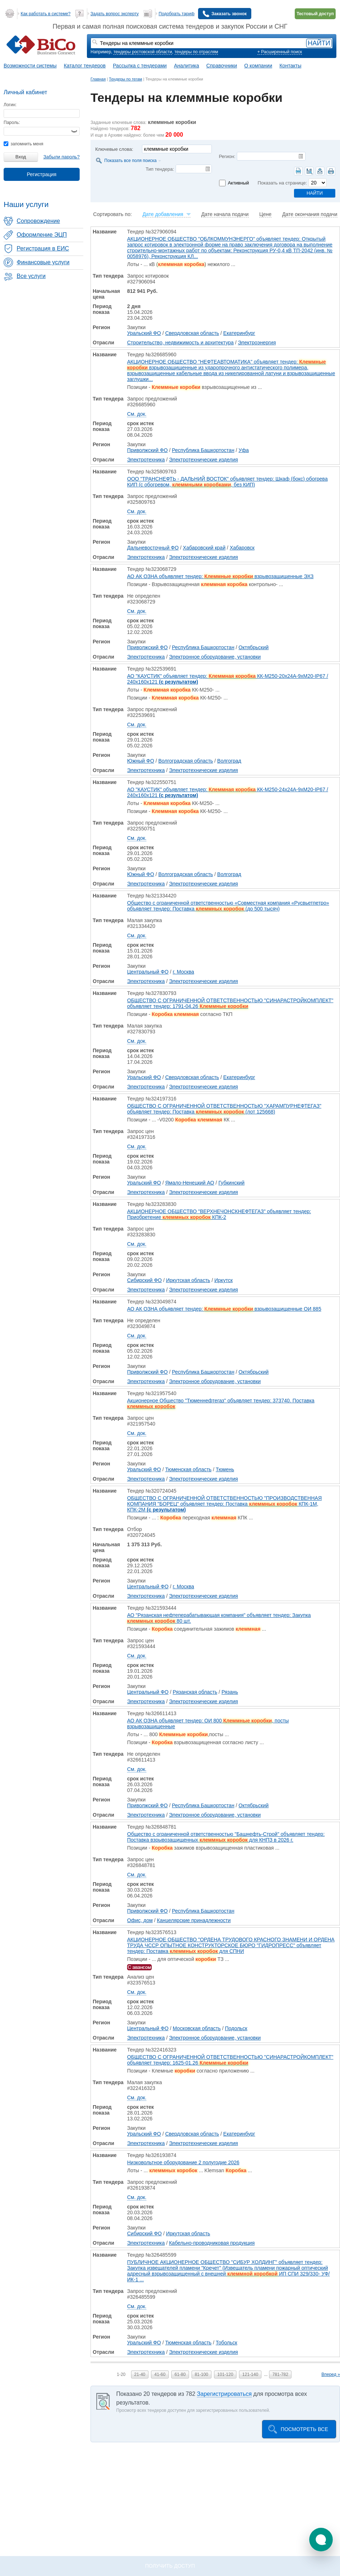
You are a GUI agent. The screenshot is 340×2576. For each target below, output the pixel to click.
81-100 (201, 2374)
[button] (321, 2539)
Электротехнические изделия (203, 459)
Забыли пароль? (61, 156)
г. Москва (183, 972)
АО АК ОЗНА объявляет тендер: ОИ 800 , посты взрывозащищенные (208, 1723)
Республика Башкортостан (203, 450)
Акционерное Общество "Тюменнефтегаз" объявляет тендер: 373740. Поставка (220, 1403)
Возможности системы (30, 66)
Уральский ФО (144, 333)
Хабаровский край (204, 548)
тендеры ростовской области (142, 51)
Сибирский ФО (144, 1280)
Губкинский (231, 1183)
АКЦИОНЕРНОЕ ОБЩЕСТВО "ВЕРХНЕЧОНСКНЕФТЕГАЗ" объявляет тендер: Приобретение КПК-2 (219, 1214)
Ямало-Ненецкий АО (189, 1183)
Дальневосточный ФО (153, 548)
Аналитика (186, 66)
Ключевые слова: (114, 149)
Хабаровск (242, 548)
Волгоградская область (185, 761)
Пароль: (12, 122)
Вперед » (331, 2374)
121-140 (250, 2374)
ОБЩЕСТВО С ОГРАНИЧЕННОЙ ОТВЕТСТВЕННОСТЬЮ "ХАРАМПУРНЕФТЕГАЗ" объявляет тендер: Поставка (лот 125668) (224, 1109)
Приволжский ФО (147, 450)
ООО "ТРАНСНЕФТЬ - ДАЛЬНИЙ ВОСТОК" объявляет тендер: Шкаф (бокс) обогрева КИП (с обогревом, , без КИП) (227, 482)
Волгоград (229, 761)
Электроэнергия (257, 342)
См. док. (136, 414)
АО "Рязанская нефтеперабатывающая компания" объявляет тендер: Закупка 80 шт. (219, 1618)
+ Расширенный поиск (279, 51)
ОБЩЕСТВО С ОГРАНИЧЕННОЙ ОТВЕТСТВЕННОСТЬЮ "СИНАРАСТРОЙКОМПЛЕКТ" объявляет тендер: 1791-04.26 (230, 1003)
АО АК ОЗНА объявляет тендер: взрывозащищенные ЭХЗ (220, 576)
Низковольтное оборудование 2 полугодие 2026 (183, 2162)
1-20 (121, 2374)
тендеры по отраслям (196, 51)
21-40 (140, 2374)
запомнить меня (23, 143)
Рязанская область (195, 1692)
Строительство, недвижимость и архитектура (180, 342)
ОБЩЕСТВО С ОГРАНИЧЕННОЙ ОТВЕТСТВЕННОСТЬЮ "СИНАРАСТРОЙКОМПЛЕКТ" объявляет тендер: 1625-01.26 (230, 2060)
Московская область (197, 2028)
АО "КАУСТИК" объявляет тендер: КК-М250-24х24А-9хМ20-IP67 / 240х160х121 (227, 792)
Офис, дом (140, 1920)
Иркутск (223, 1280)
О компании (258, 66)
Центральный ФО (147, 972)
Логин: (10, 104)
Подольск (236, 2028)
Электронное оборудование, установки (215, 657)
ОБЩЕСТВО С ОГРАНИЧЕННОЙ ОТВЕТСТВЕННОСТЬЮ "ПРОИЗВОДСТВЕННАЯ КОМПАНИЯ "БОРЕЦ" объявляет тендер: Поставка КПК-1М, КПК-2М (224, 1504)
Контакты (290, 66)
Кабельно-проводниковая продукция (212, 2243)
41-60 (159, 2374)
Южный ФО (140, 761)
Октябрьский (254, 647)
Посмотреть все (304, 2429)
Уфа (244, 450)
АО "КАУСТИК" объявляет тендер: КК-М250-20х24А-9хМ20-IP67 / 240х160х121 (227, 679)
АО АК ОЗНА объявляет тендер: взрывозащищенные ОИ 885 (224, 1309)
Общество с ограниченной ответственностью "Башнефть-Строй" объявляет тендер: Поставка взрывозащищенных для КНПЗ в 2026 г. (226, 1837)
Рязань (230, 1692)
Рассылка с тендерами (140, 66)
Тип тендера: (160, 169)
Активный (238, 183)
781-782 (280, 2374)
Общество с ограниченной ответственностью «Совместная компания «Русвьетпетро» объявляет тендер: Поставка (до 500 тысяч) (228, 906)
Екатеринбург (239, 333)
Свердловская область (192, 333)
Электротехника (146, 459)
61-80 (180, 2374)
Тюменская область (188, 1469)
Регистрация (41, 174)
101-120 (225, 2374)
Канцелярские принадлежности (194, 1920)
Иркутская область (188, 1280)
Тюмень (225, 1469)
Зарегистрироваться (224, 2394)
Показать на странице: (282, 183)
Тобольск (226, 2342)
